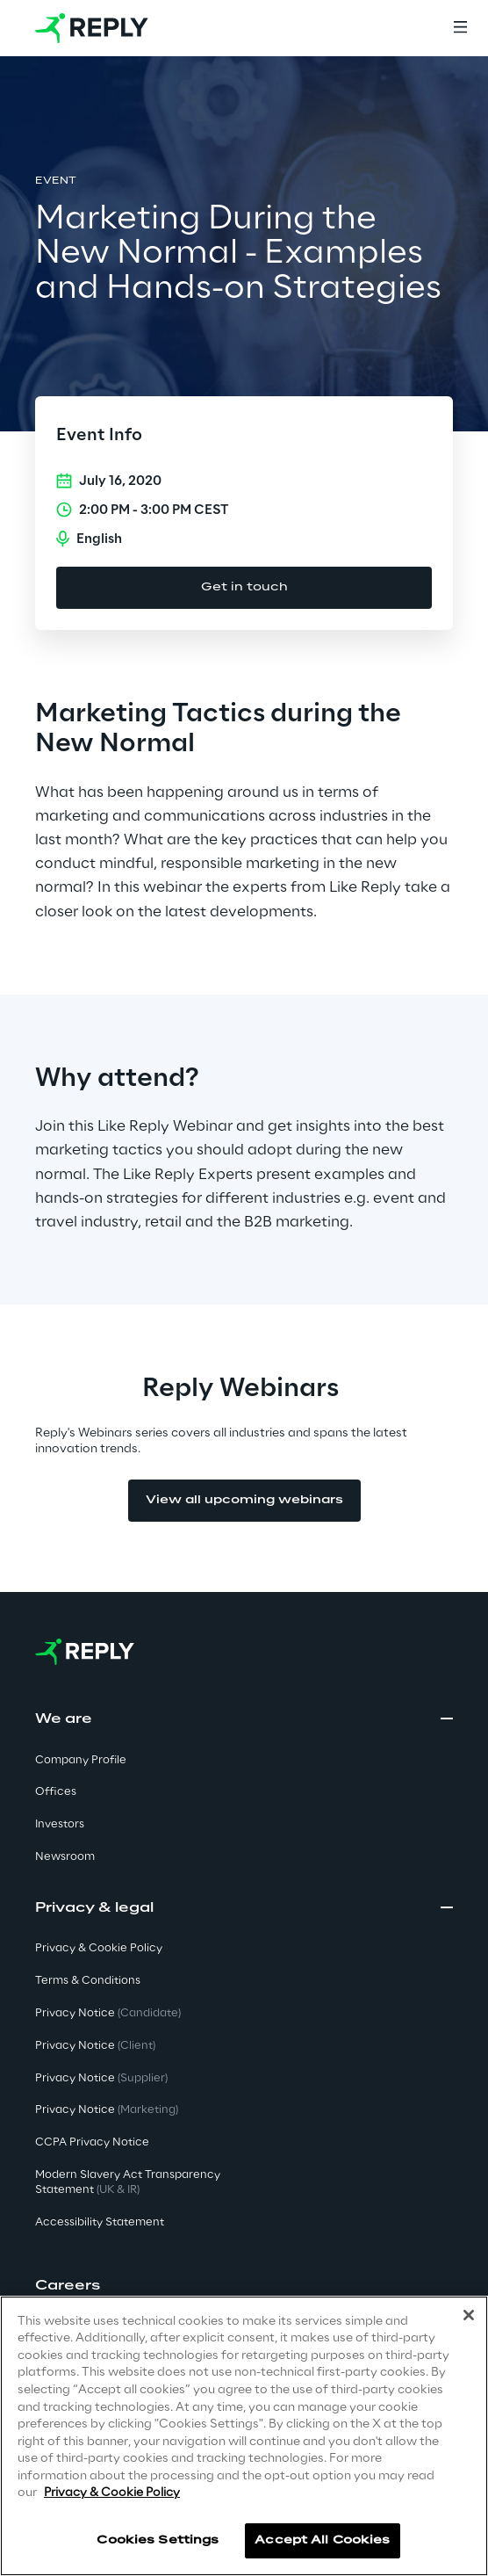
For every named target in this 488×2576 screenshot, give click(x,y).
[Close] (468, 2315)
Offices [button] (55, 1792)
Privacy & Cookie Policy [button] (98, 1948)
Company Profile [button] (80, 1760)
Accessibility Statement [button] (99, 2222)
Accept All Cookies (322, 2540)
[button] (244, 2286)
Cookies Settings (158, 2540)
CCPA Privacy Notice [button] (92, 2142)
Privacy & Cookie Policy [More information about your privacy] (112, 2493)
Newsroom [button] (65, 1857)
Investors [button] (59, 1824)
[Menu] (460, 28)
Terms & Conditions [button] (87, 1980)
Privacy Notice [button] (108, 2013)
